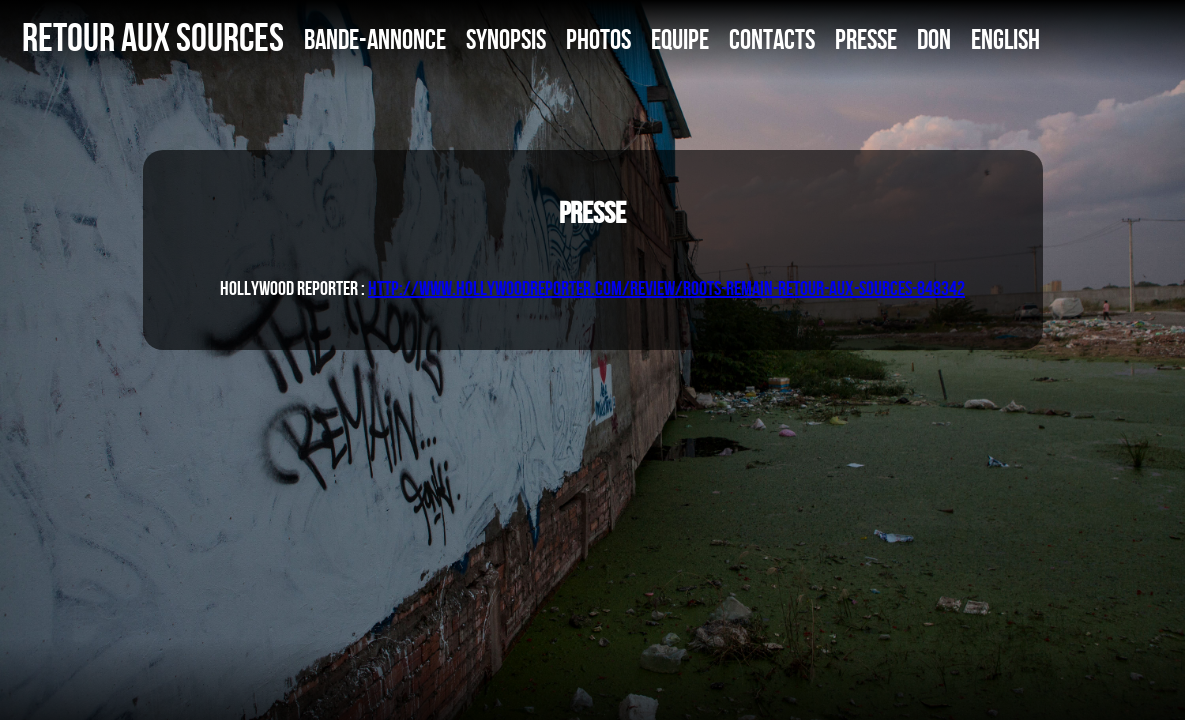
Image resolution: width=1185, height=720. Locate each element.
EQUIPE (680, 39)
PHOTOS (598, 39)
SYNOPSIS (506, 39)
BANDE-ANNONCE (375, 39)
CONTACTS (772, 39)
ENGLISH (1005, 39)
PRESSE (866, 39)
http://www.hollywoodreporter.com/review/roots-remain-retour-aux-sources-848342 (666, 288)
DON (934, 39)
